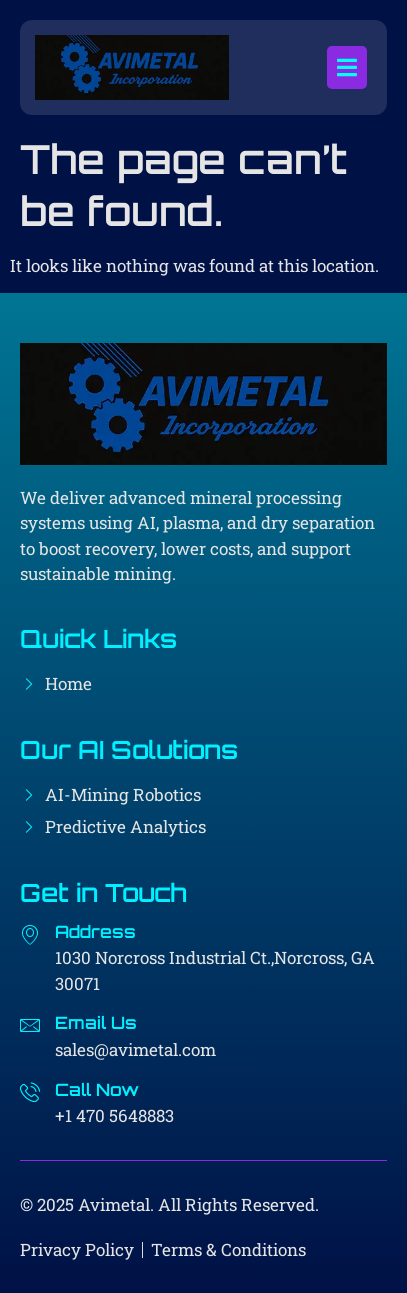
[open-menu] (347, 67)
